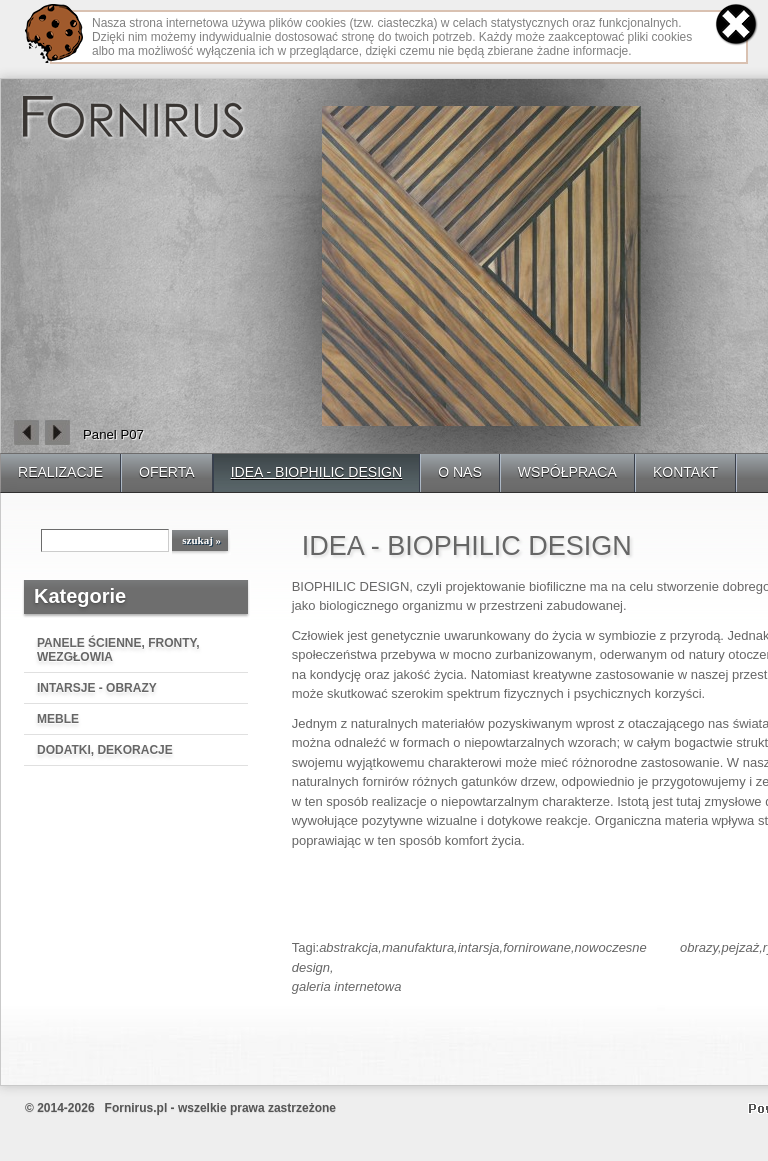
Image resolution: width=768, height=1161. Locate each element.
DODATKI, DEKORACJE (105, 750)
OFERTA (167, 472)
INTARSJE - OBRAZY (97, 688)
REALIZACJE (60, 472)
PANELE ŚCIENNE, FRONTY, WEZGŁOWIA (118, 650)
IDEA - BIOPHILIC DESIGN (317, 472)
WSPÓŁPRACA (567, 472)
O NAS (460, 472)
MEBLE (58, 719)
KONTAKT (685, 472)
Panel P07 (113, 434)
